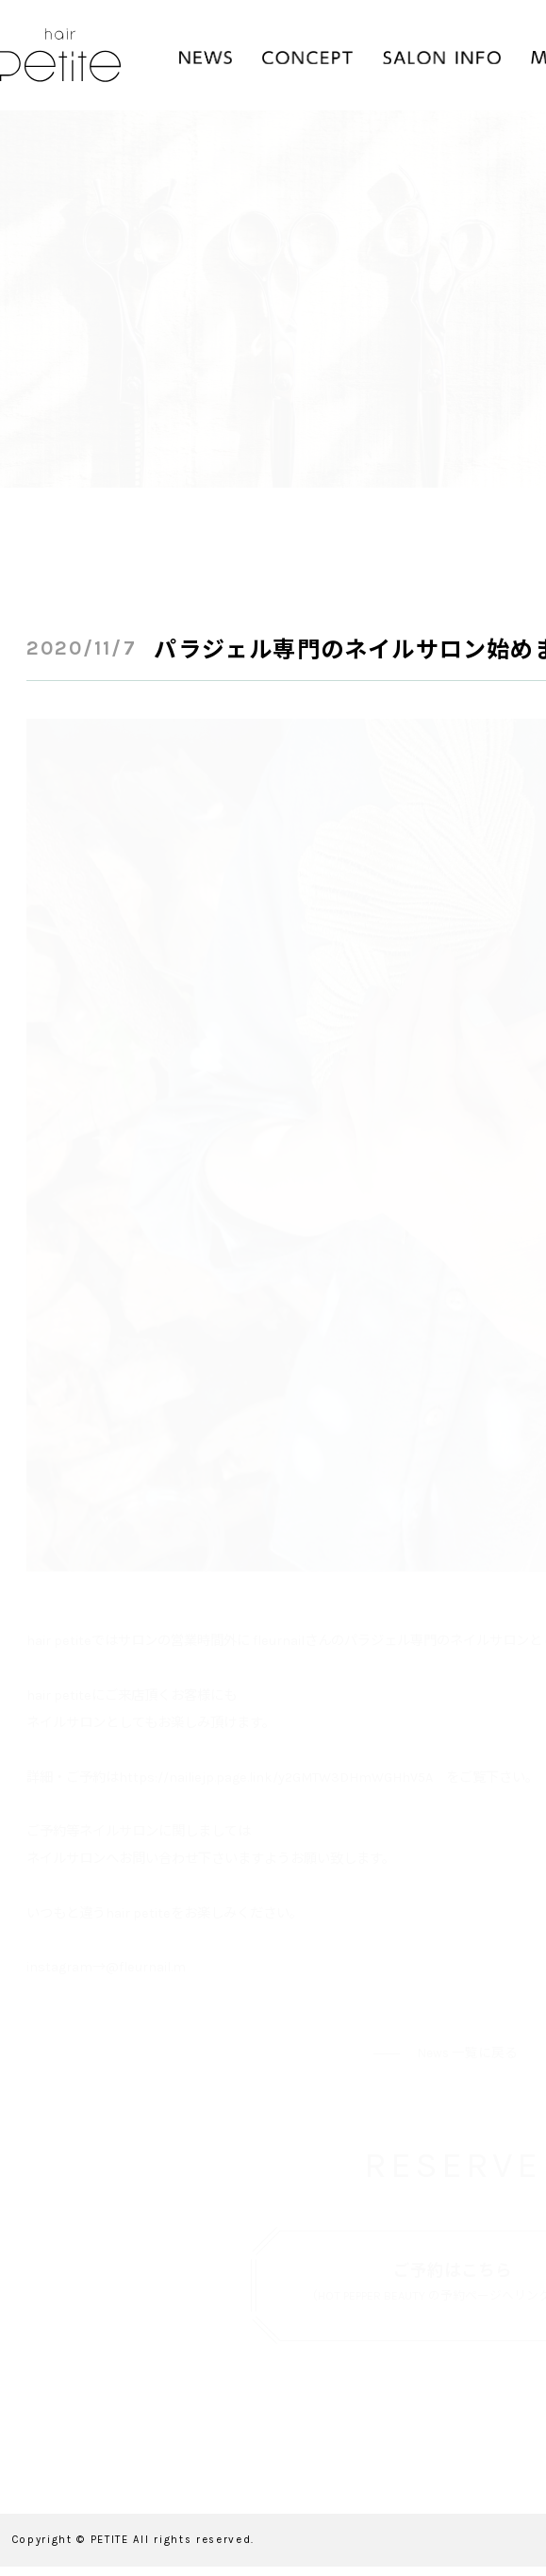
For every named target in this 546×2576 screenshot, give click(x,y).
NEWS (205, 57)
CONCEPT (307, 57)
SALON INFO (442, 57)
